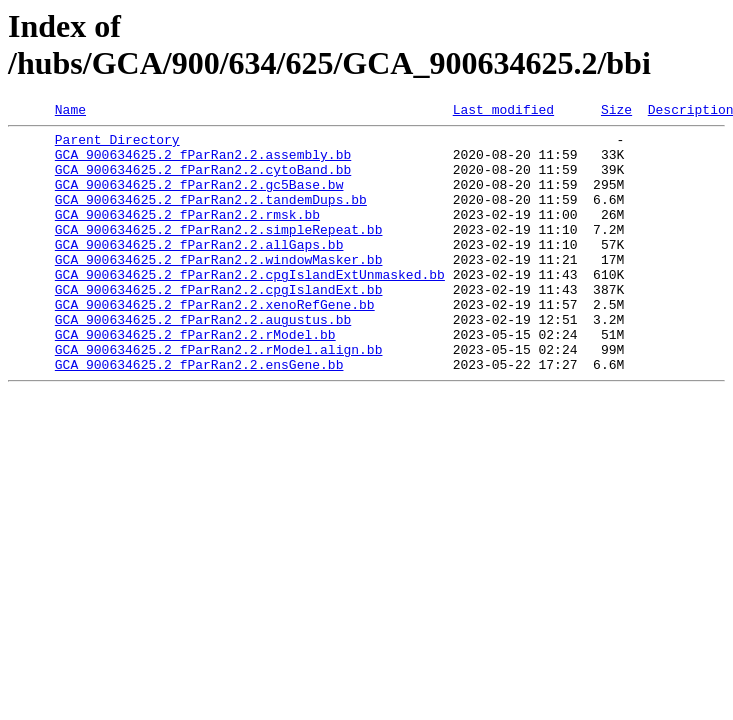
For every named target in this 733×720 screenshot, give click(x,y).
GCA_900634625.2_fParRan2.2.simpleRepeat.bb (219, 253)
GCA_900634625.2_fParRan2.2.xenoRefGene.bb (215, 343)
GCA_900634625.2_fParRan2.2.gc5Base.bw (199, 199)
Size (616, 112)
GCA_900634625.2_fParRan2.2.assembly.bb (203, 163)
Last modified (503, 112)
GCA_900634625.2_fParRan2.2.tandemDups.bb (211, 217)
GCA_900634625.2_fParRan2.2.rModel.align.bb (219, 397)
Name (70, 112)
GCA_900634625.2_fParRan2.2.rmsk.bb (187, 235)
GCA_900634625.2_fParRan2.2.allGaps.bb (199, 271)
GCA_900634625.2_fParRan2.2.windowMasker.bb (219, 289)
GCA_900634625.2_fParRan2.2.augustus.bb (203, 361)
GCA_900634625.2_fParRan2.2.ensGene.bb (199, 415)
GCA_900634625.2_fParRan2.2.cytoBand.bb (203, 181)
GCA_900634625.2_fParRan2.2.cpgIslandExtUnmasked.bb (250, 307)
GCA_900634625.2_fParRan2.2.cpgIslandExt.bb (219, 325)
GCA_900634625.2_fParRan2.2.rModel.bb (195, 379)
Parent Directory (117, 145)
